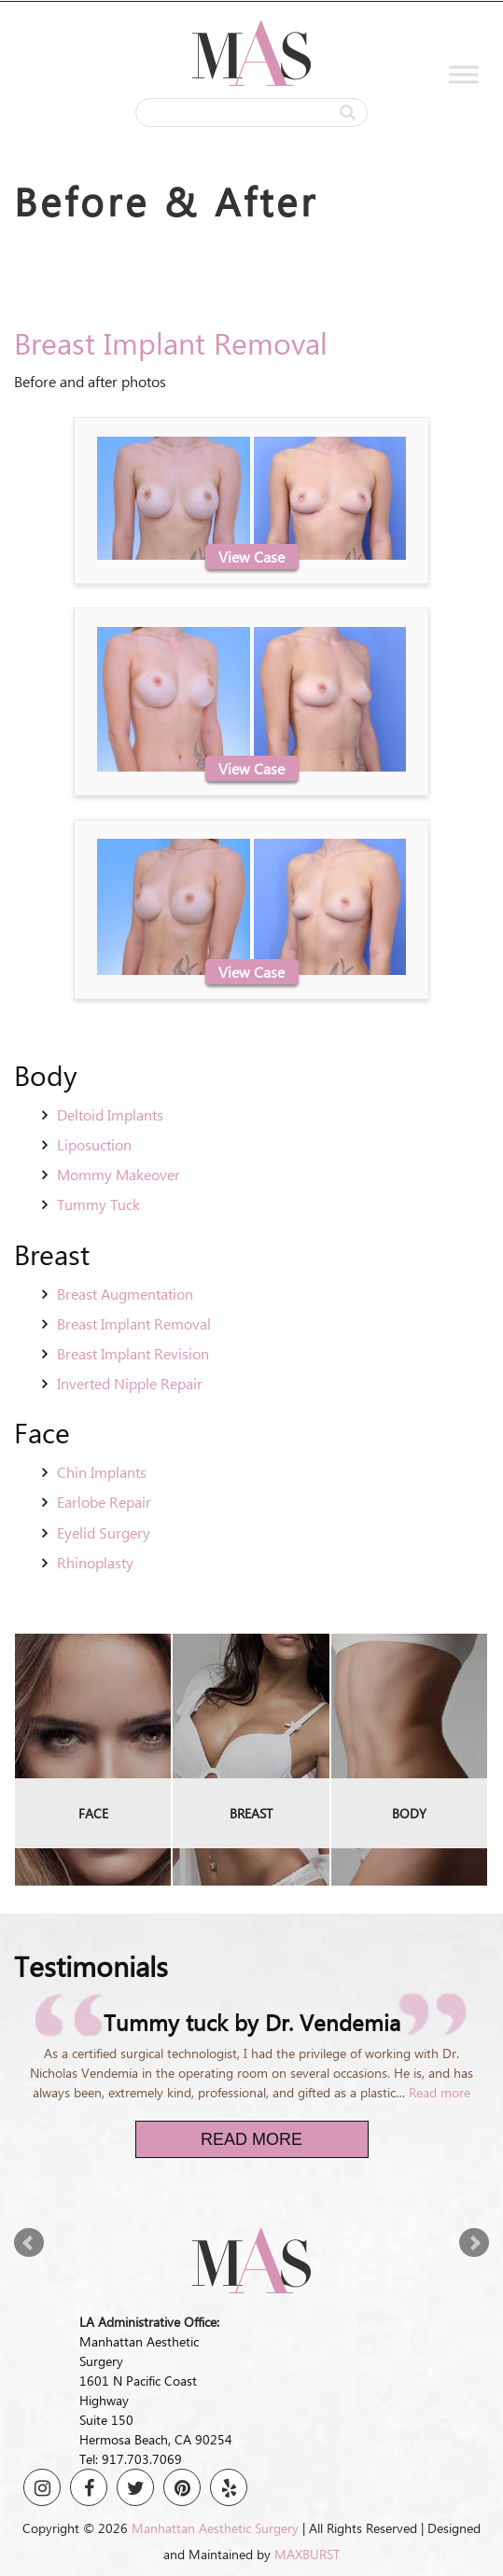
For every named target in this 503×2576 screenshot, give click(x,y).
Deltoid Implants (110, 1114)
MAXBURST (307, 2554)
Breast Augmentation (125, 1293)
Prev (29, 2243)
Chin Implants (102, 1472)
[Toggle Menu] (464, 75)
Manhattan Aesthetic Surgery (215, 2528)
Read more (439, 2092)
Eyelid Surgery (103, 1532)
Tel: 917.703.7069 (130, 2459)
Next (474, 2243)
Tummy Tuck (98, 1204)
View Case (251, 556)
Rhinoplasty (95, 1562)
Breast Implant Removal (134, 1323)
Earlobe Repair (104, 1501)
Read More (251, 2139)
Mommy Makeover (118, 1174)
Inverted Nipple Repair (130, 1383)
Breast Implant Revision (133, 1353)
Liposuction (94, 1144)
